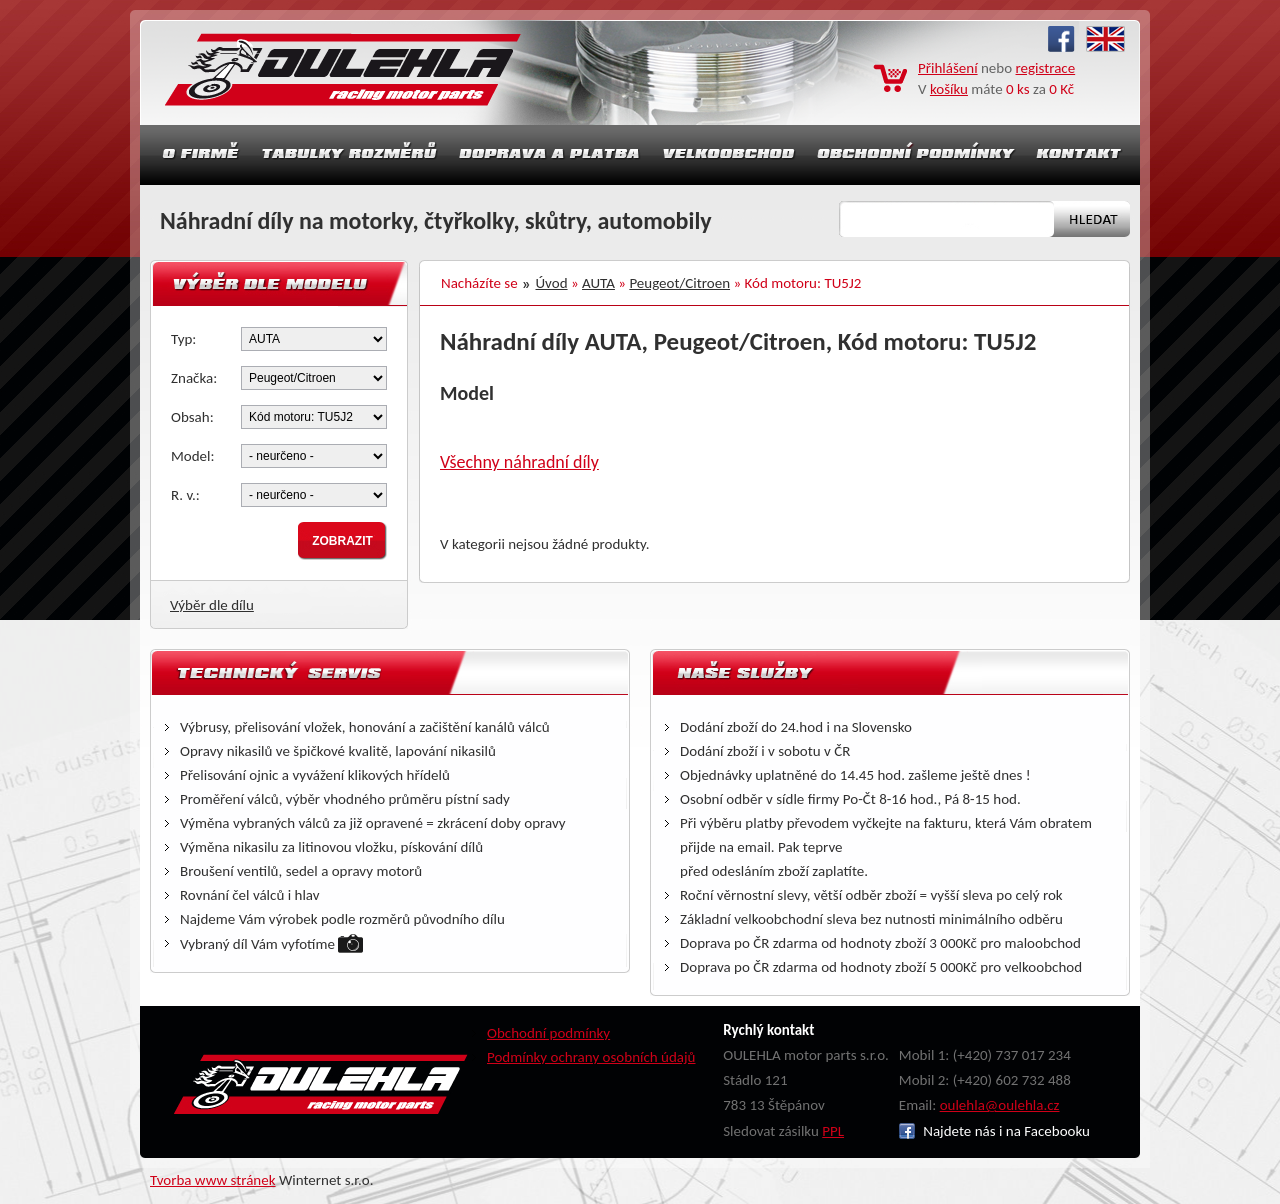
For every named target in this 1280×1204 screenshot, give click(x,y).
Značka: (194, 378)
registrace (1046, 68)
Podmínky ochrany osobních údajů (591, 1057)
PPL (833, 1131)
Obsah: (192, 417)
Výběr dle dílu (212, 605)
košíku (949, 89)
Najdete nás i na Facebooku (994, 1131)
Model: (193, 456)
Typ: (183, 339)
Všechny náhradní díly (519, 462)
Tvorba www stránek (213, 1180)
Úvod (552, 283)
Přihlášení (948, 68)
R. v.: (185, 495)
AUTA (598, 283)
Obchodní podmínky (548, 1033)
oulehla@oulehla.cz (1000, 1105)
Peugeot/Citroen (679, 283)
